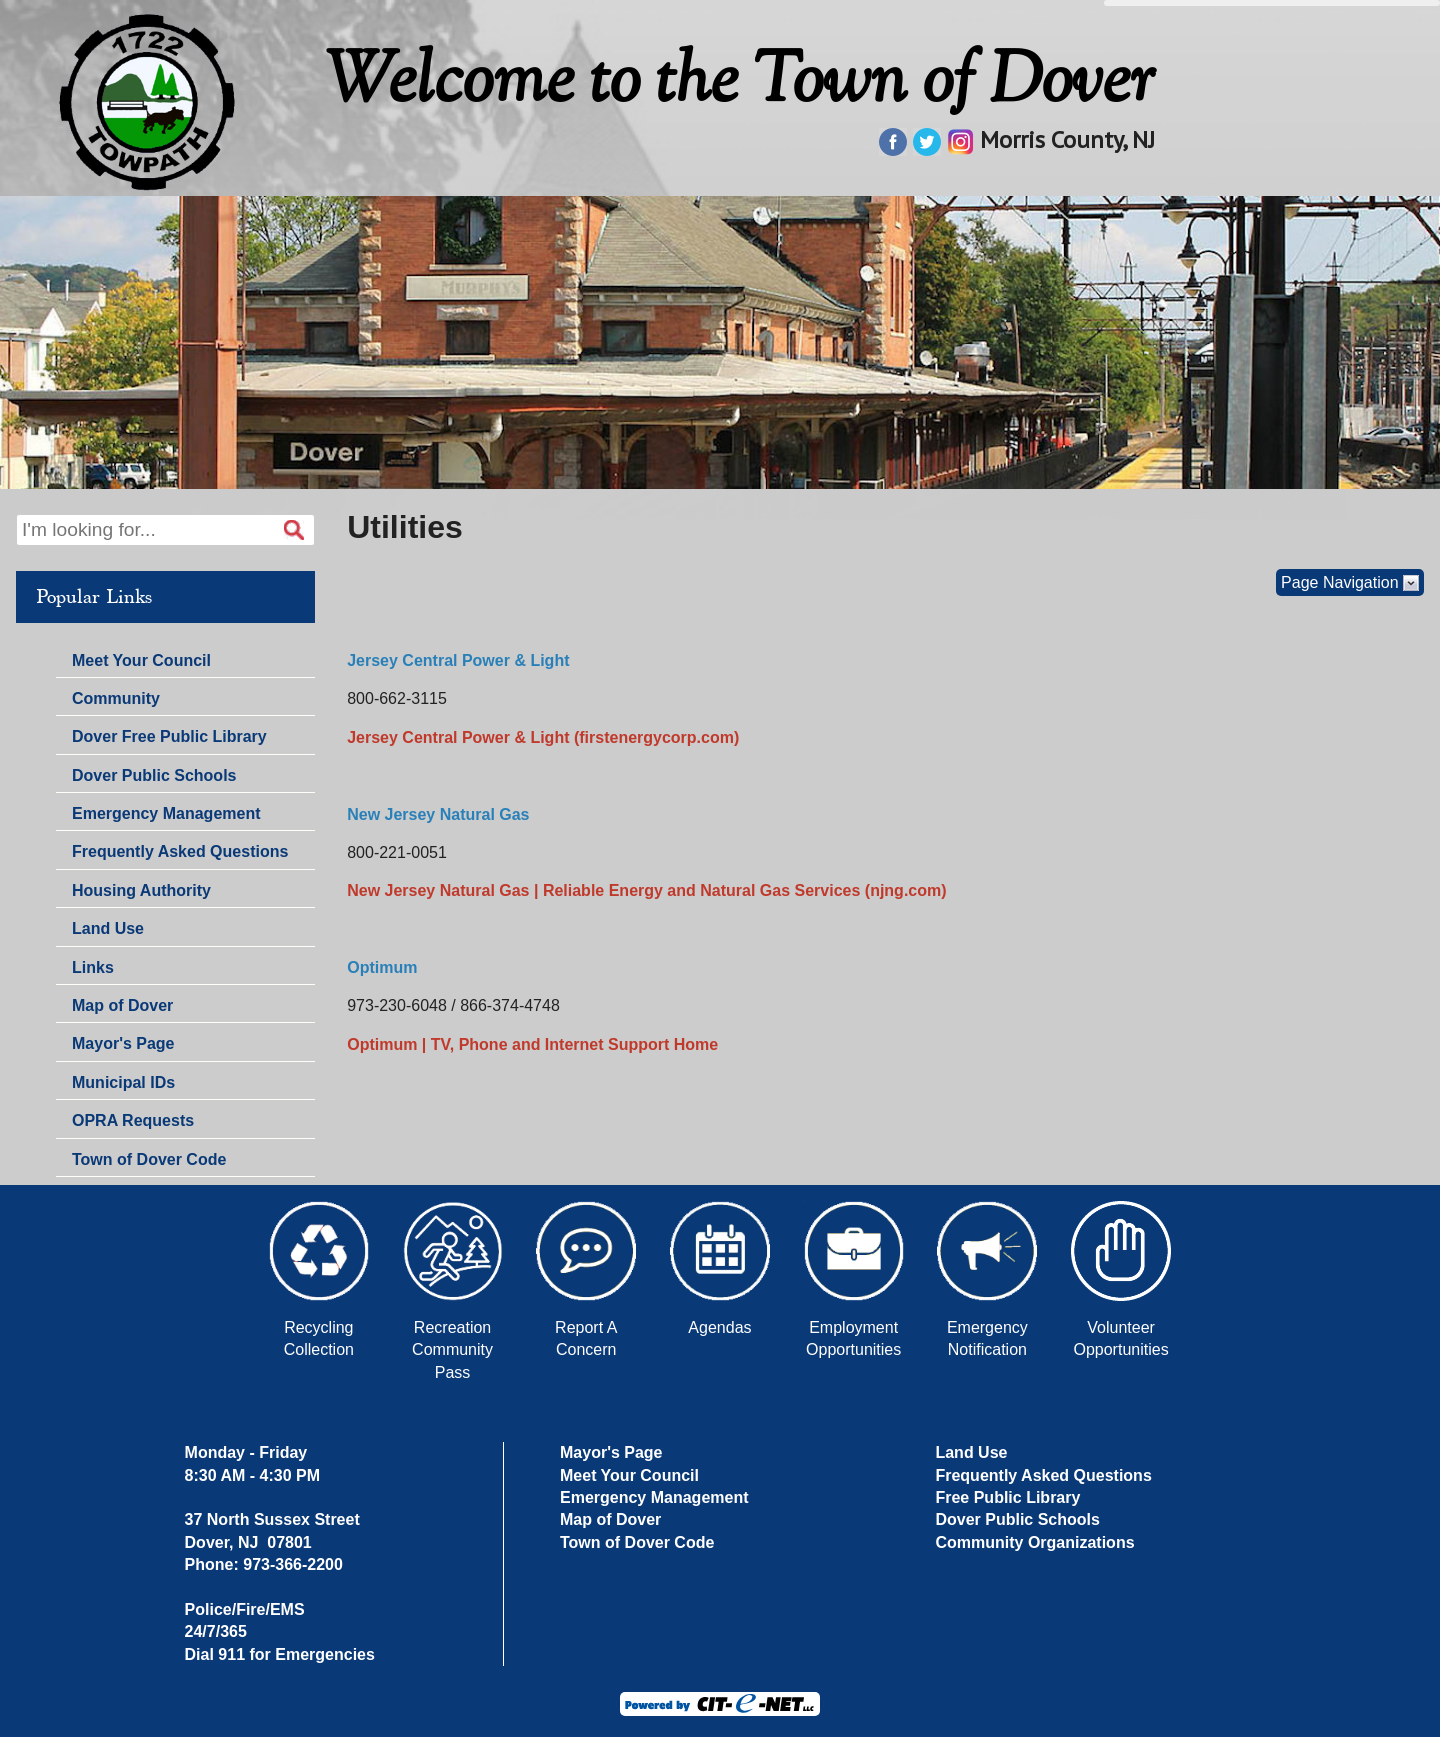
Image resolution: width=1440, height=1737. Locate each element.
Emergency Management (166, 813)
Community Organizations (1034, 1542)
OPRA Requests (133, 1120)
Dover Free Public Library (169, 736)
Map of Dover (122, 1005)
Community (116, 698)
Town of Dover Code (149, 1159)
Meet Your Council (141, 660)
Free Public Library (1007, 1497)
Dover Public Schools (154, 775)
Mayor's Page (123, 1043)
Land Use (108, 928)
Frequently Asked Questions (180, 851)
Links (93, 967)
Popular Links (94, 597)
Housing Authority (141, 890)
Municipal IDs (123, 1082)
